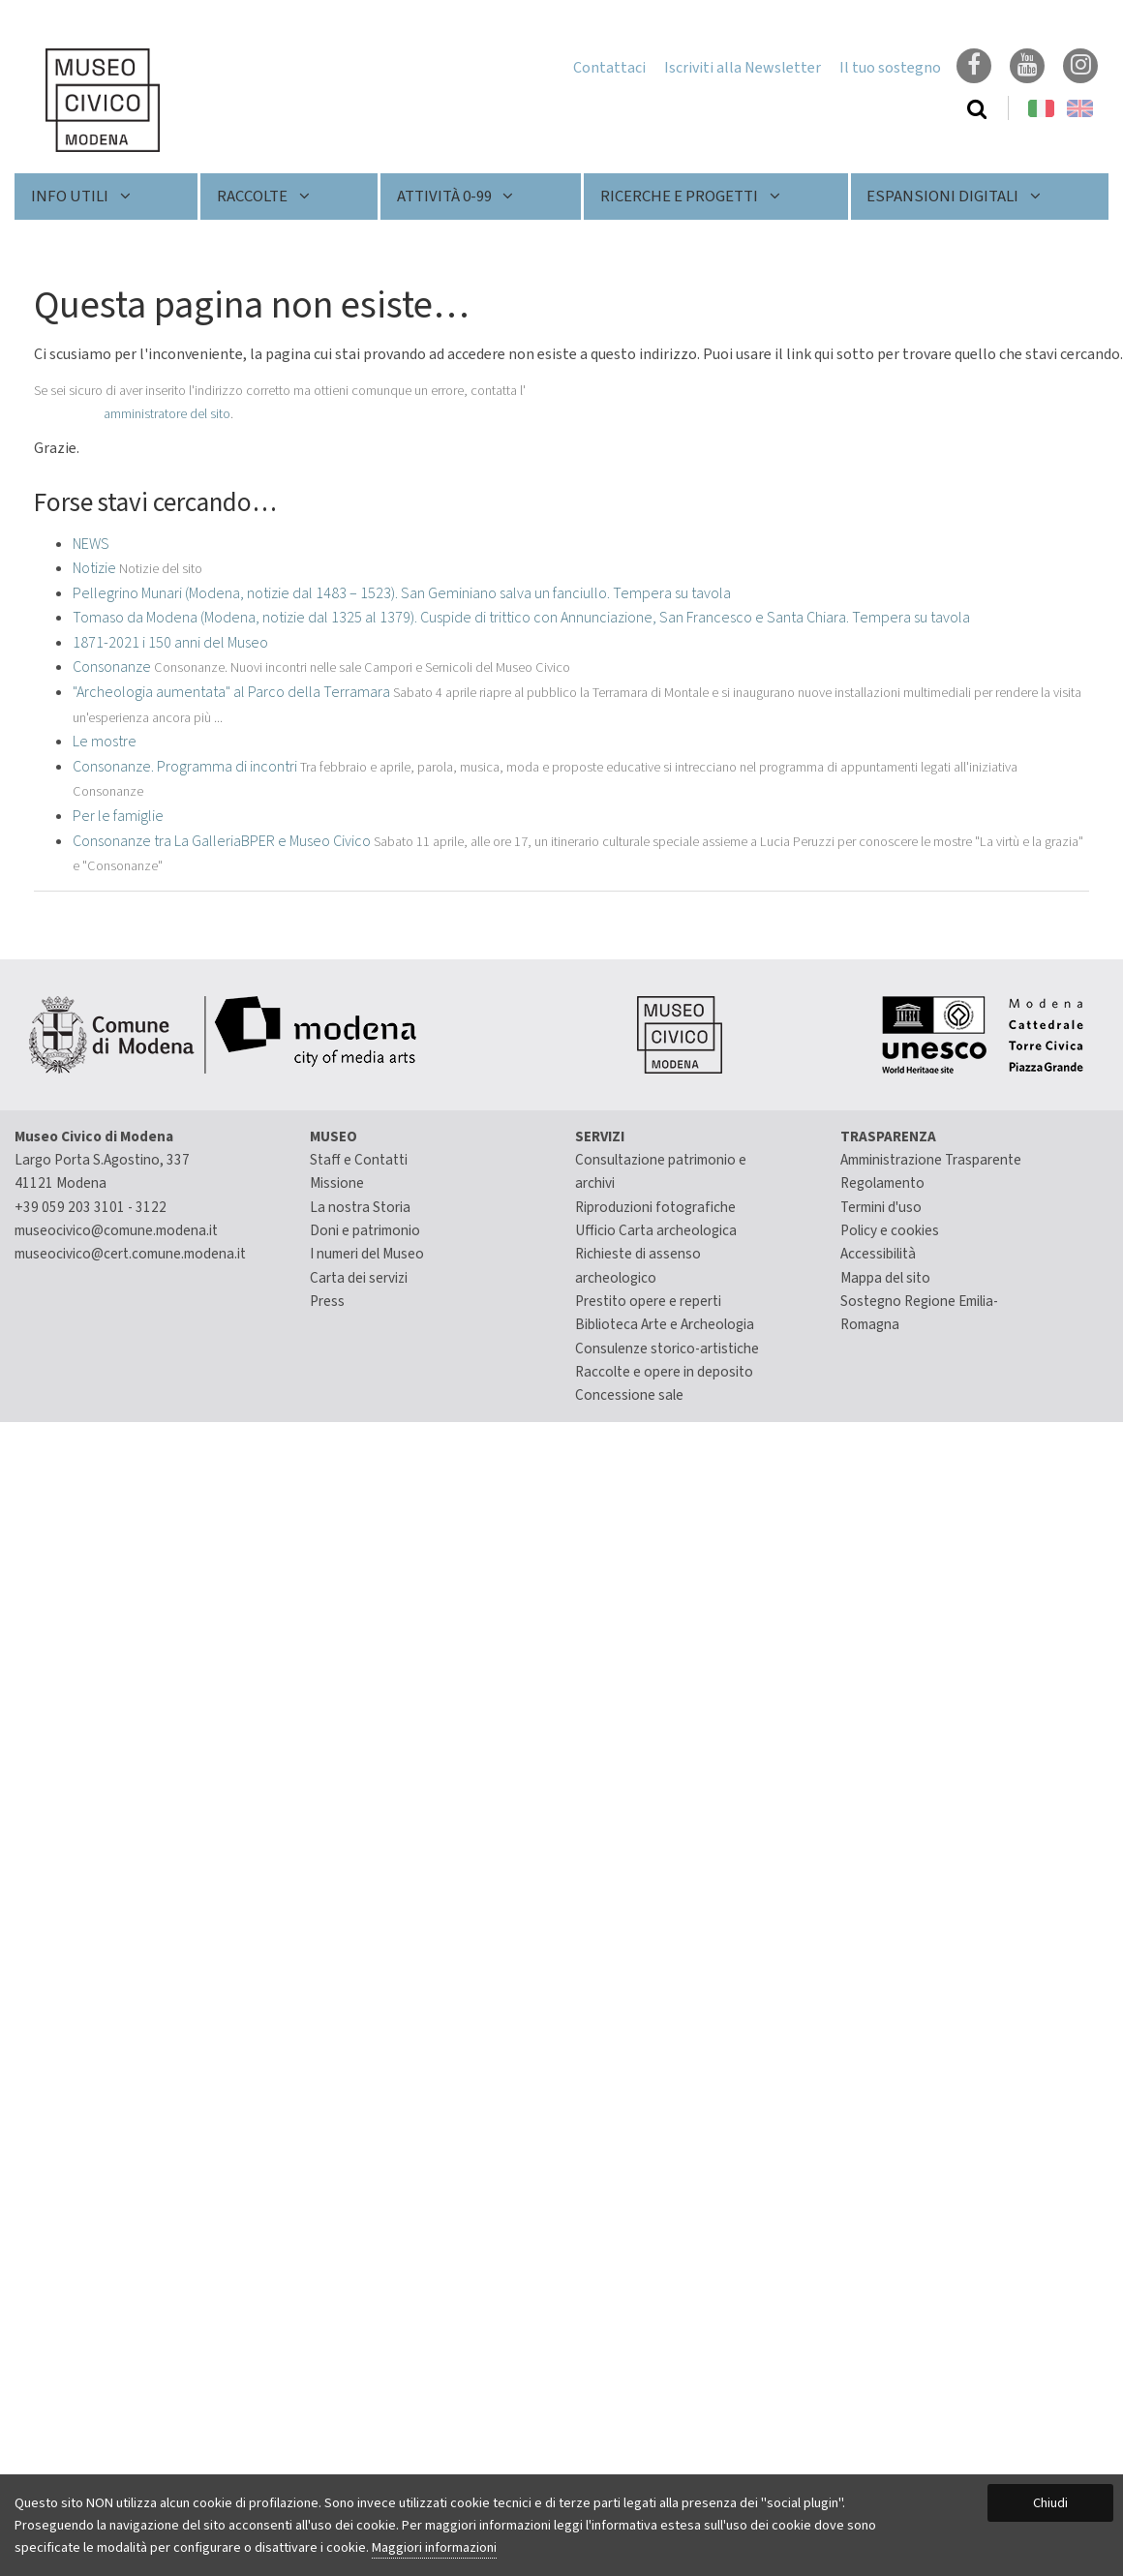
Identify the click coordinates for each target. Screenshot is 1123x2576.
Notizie (94, 568)
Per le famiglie (118, 816)
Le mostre (105, 741)
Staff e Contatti (359, 1159)
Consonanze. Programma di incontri (185, 766)
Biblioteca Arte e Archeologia (664, 1324)
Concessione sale (629, 1395)
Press (327, 1301)
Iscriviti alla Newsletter (742, 67)
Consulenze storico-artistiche (667, 1348)
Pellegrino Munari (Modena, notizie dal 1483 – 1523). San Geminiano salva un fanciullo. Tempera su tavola (402, 593)
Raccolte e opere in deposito (664, 1371)
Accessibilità (878, 1253)
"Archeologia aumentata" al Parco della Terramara (231, 692)
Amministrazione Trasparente (930, 1159)
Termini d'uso (881, 1207)
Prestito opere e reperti (648, 1301)
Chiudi (1050, 2503)
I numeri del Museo (367, 1253)
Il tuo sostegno (890, 67)
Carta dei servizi (359, 1277)
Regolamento (882, 1183)
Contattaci (609, 67)
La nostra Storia (360, 1207)
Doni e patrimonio (365, 1230)
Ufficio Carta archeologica (656, 1230)
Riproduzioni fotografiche (655, 1207)
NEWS (91, 544)
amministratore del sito (167, 414)
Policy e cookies (889, 1230)
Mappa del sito (885, 1277)
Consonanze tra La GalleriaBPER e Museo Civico (222, 841)
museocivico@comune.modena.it (116, 1230)
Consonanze (112, 667)
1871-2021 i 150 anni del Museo (170, 642)
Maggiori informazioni (434, 2547)
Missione (337, 1183)
